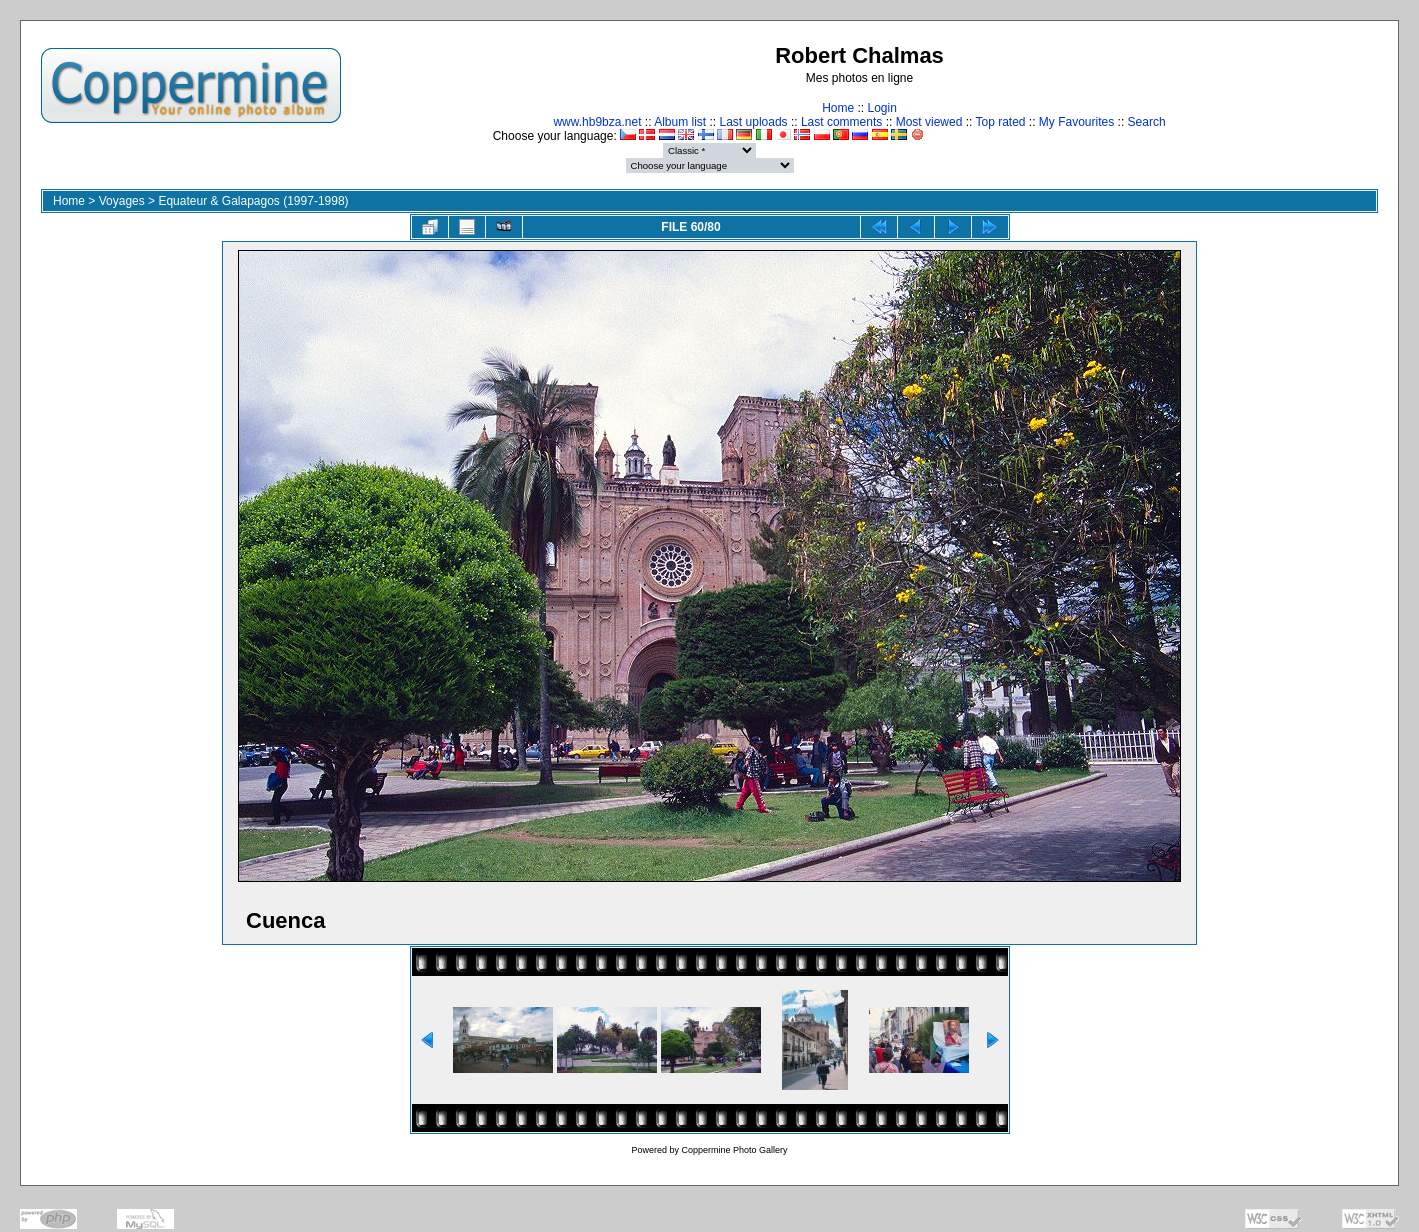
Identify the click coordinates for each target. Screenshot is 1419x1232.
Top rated (1000, 122)
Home (838, 108)
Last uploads (754, 122)
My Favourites (1076, 122)
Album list (680, 122)
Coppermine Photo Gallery (734, 1150)
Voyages (122, 201)
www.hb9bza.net (597, 122)
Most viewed (929, 122)
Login (881, 108)
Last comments (841, 122)
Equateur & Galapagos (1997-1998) (253, 201)
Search (1147, 122)
